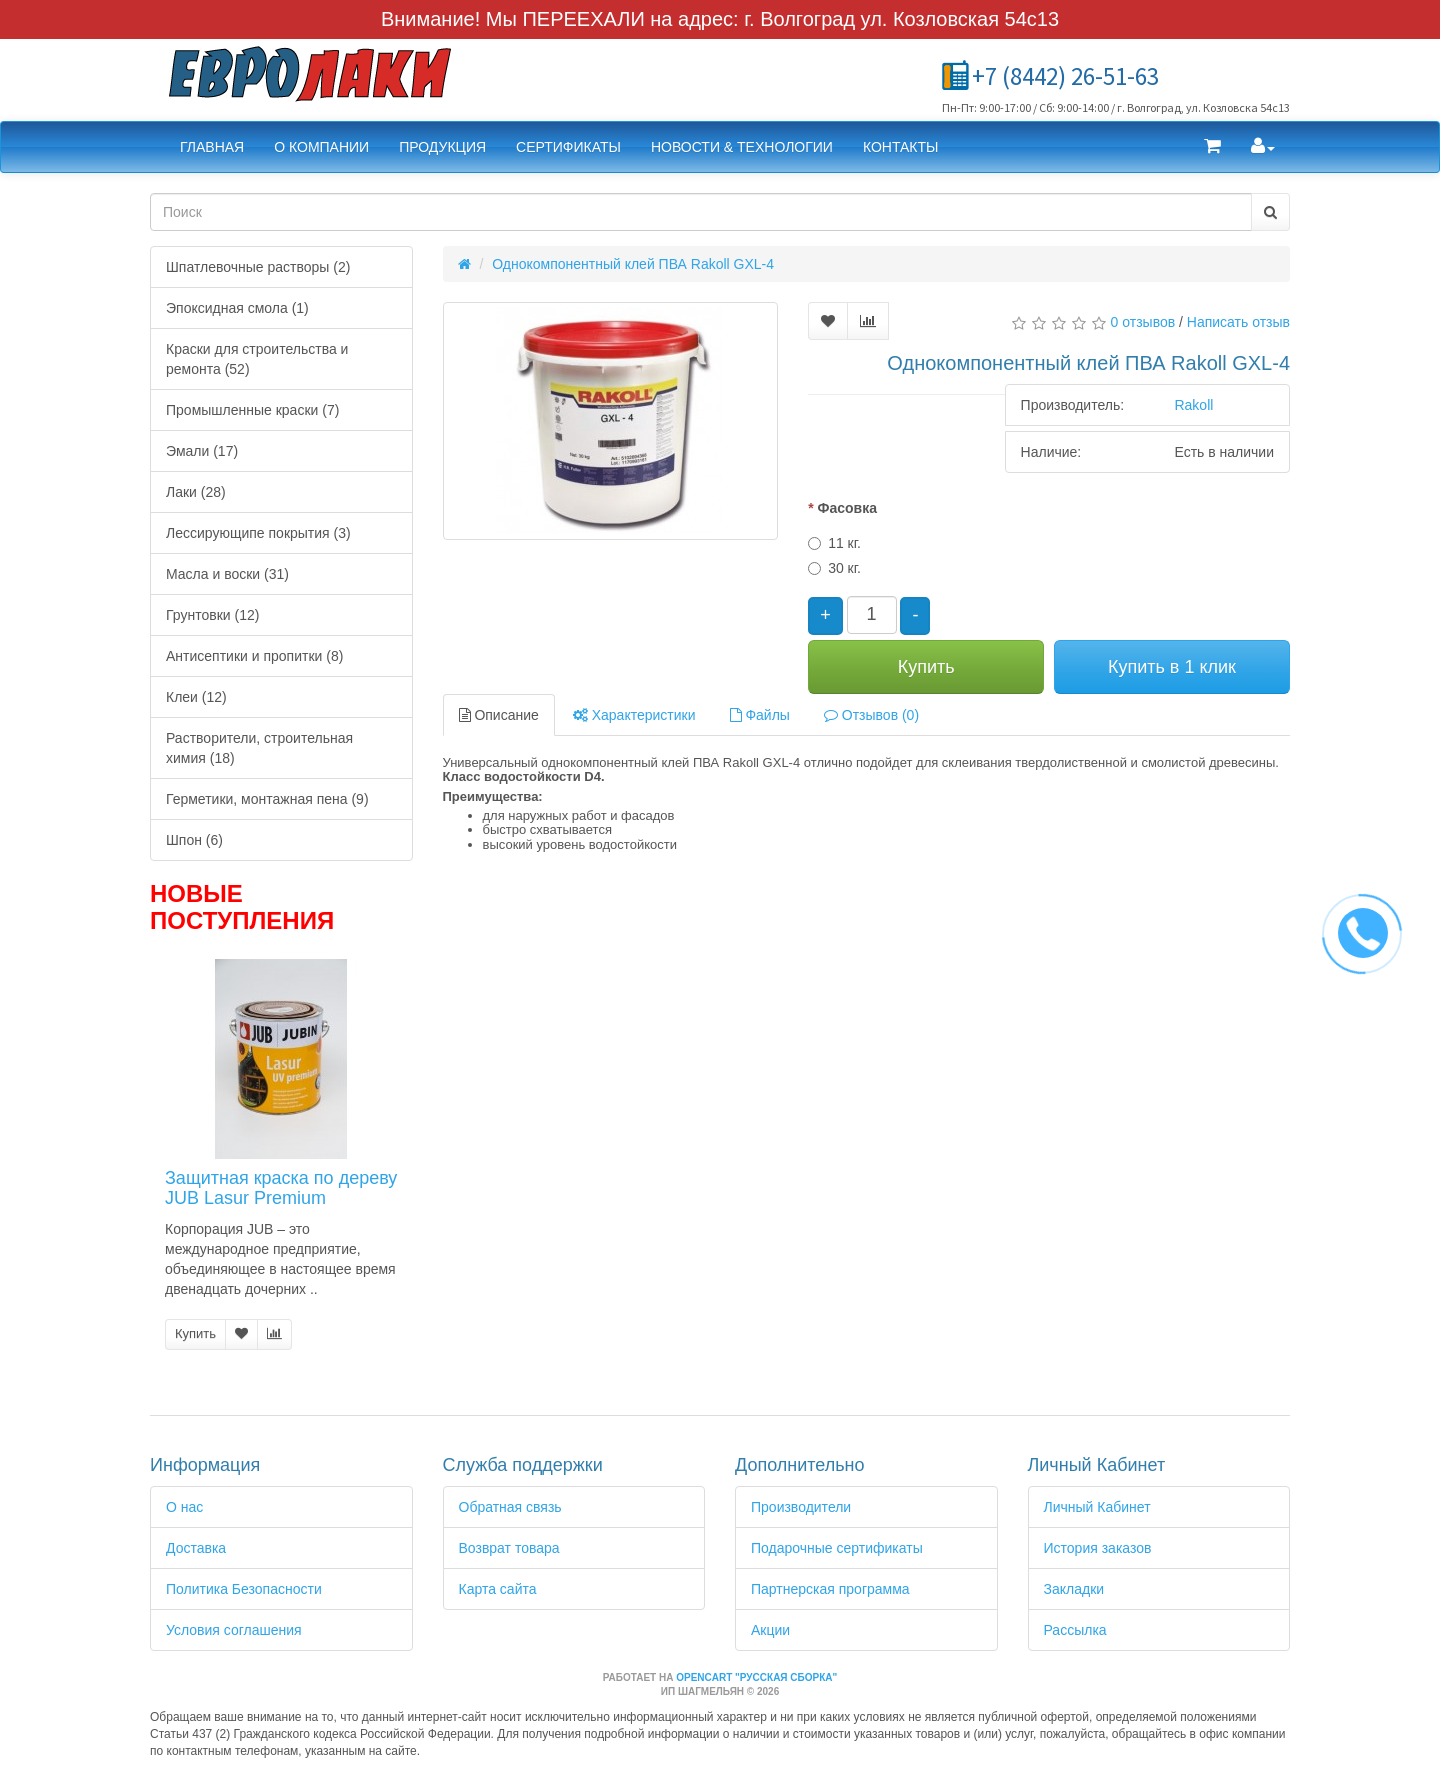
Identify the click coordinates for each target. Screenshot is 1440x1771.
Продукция (442, 147)
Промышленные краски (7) (252, 410)
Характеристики (634, 715)
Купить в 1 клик (1172, 667)
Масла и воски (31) (227, 574)
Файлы (760, 715)
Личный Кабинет (1097, 1507)
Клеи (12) (196, 697)
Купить (195, 1333)
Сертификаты (568, 147)
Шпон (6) (194, 840)
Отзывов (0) (871, 715)
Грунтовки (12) (212, 615)
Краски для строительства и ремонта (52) (257, 359)
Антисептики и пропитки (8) (254, 656)
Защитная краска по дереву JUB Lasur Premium (281, 1188)
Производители (801, 1507)
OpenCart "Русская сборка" (756, 1677)
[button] (1212, 147)
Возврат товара (509, 1548)
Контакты (901, 147)
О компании (321, 147)
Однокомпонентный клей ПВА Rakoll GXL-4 (633, 264)
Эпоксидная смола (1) (237, 308)
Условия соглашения (234, 1630)
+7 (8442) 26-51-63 (1065, 76)
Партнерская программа (830, 1589)
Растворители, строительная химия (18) (259, 748)
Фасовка (846, 508)
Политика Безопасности (244, 1589)
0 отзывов (1143, 322)
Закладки (1074, 1589)
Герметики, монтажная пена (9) (267, 799)
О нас (184, 1507)
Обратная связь (510, 1507)
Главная (212, 147)
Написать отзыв (1238, 322)
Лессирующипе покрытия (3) (258, 533)
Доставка (196, 1548)
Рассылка (1075, 1630)
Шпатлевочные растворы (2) (258, 267)
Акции (770, 1630)
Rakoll (1193, 405)
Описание (499, 715)
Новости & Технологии (742, 147)
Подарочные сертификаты (837, 1548)
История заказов (1098, 1548)
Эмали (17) (202, 451)
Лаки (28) (196, 492)
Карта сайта (498, 1589)
